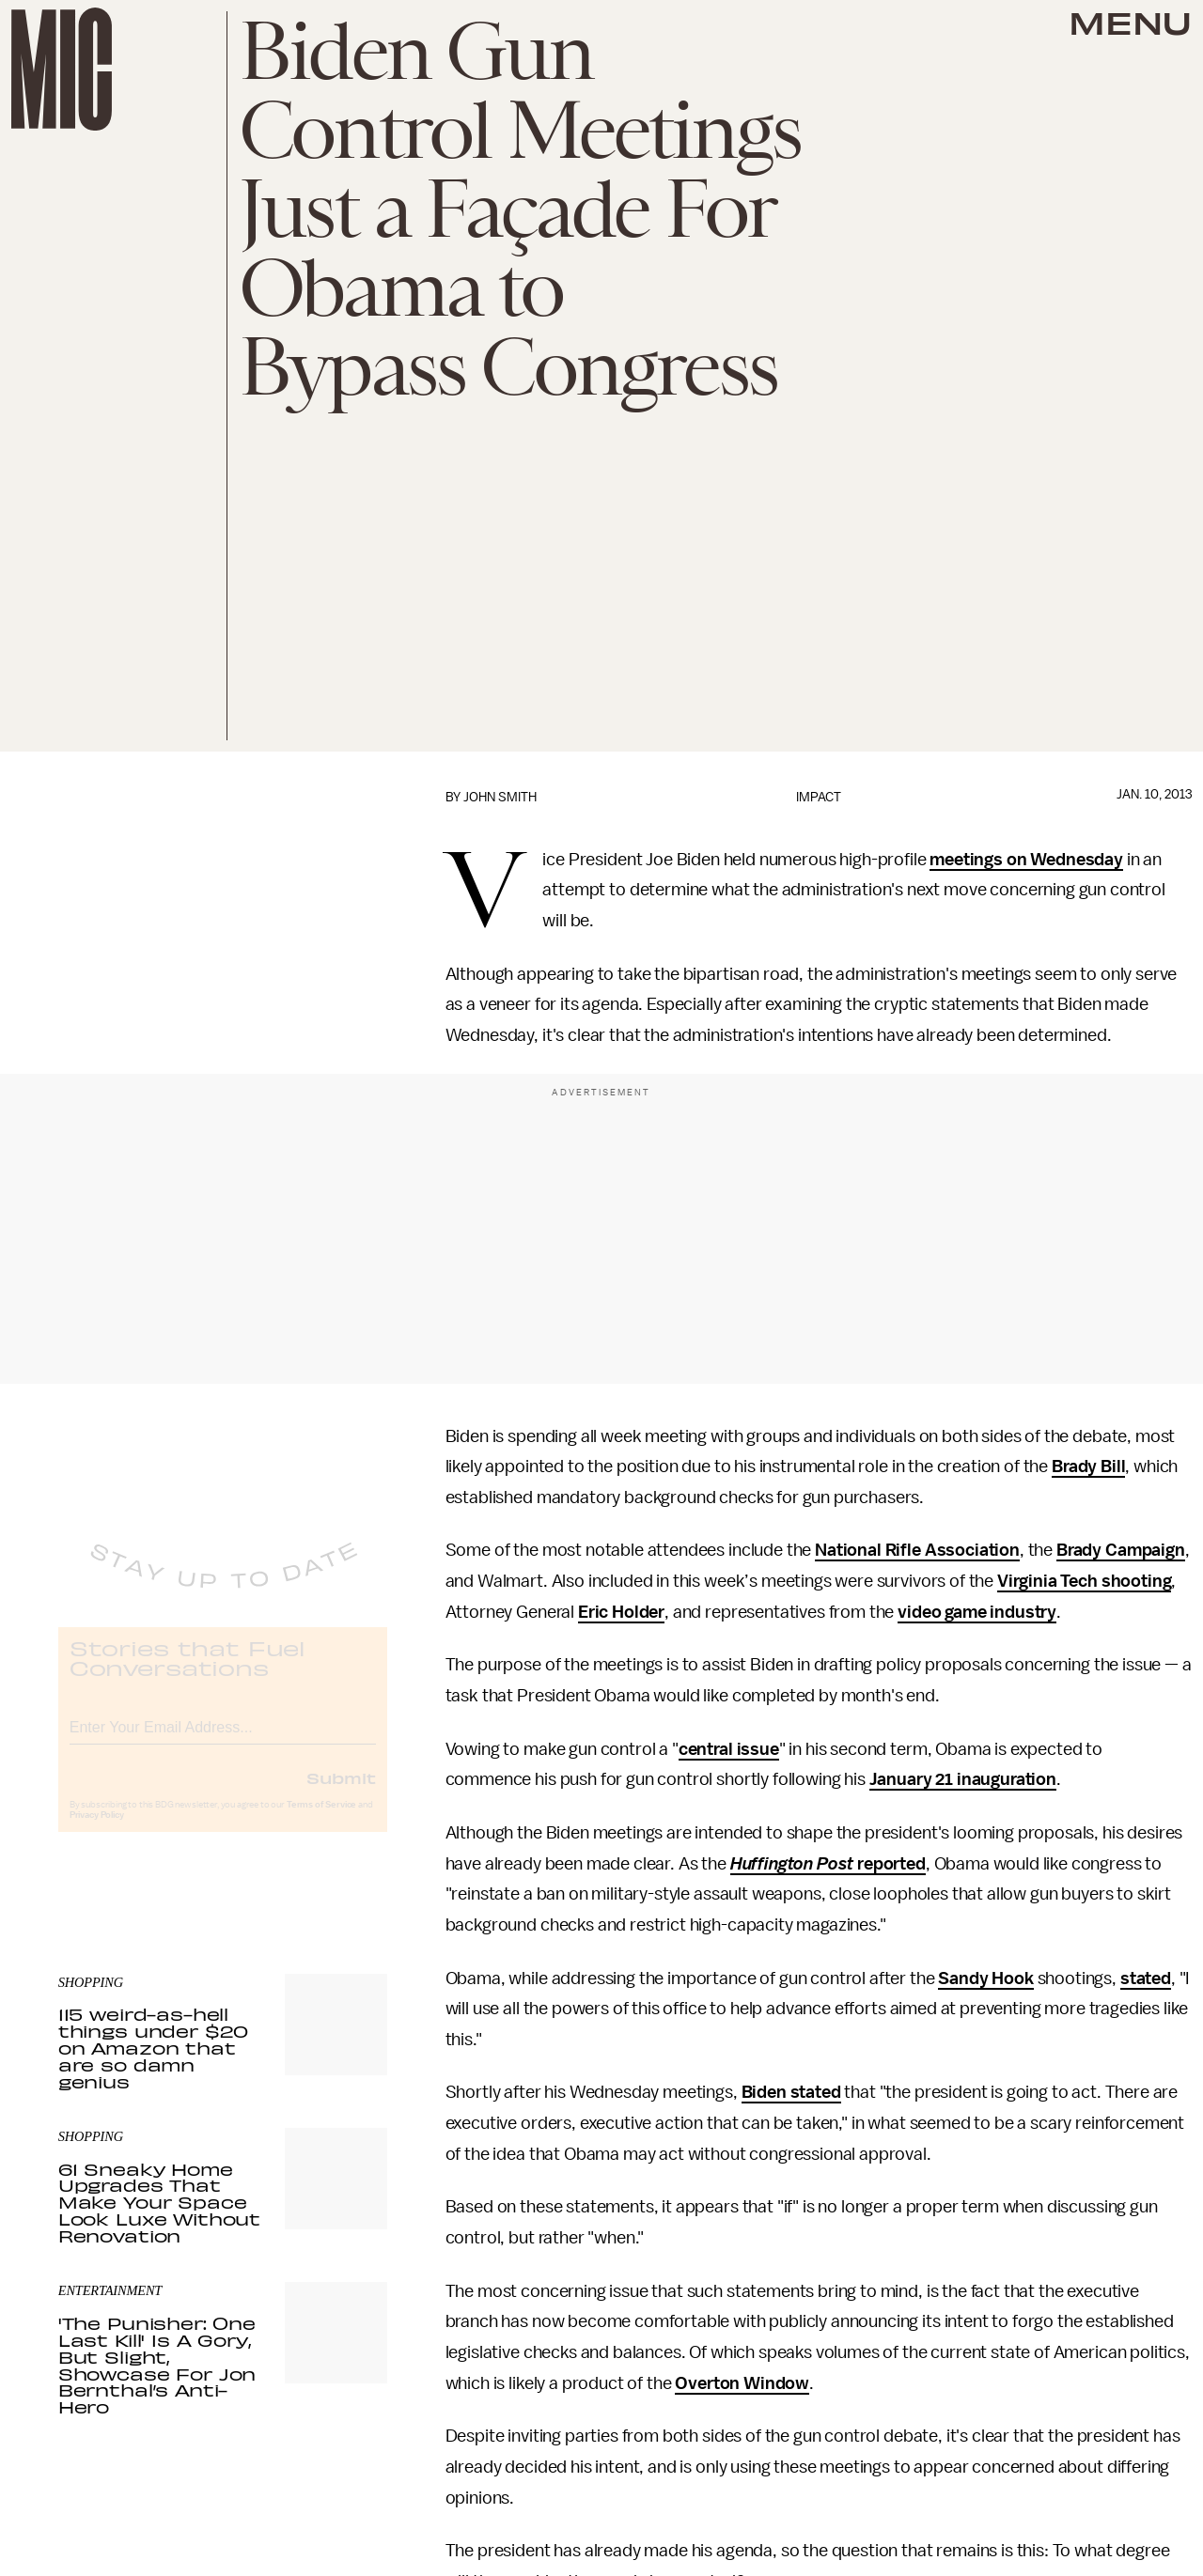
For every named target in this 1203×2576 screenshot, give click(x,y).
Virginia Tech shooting (1084, 1581)
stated (1145, 1978)
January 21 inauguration (962, 1779)
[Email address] (223, 1740)
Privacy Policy (97, 1831)
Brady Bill (1088, 1466)
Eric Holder (621, 1612)
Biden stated (791, 2092)
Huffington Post (792, 1863)
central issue (729, 1749)
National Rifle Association (917, 1550)
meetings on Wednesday (1026, 859)
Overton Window (742, 2383)
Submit (341, 1793)
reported (889, 1863)
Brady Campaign (1120, 1550)
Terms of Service (321, 1820)
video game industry (977, 1612)
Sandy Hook (985, 1978)
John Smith (500, 797)
